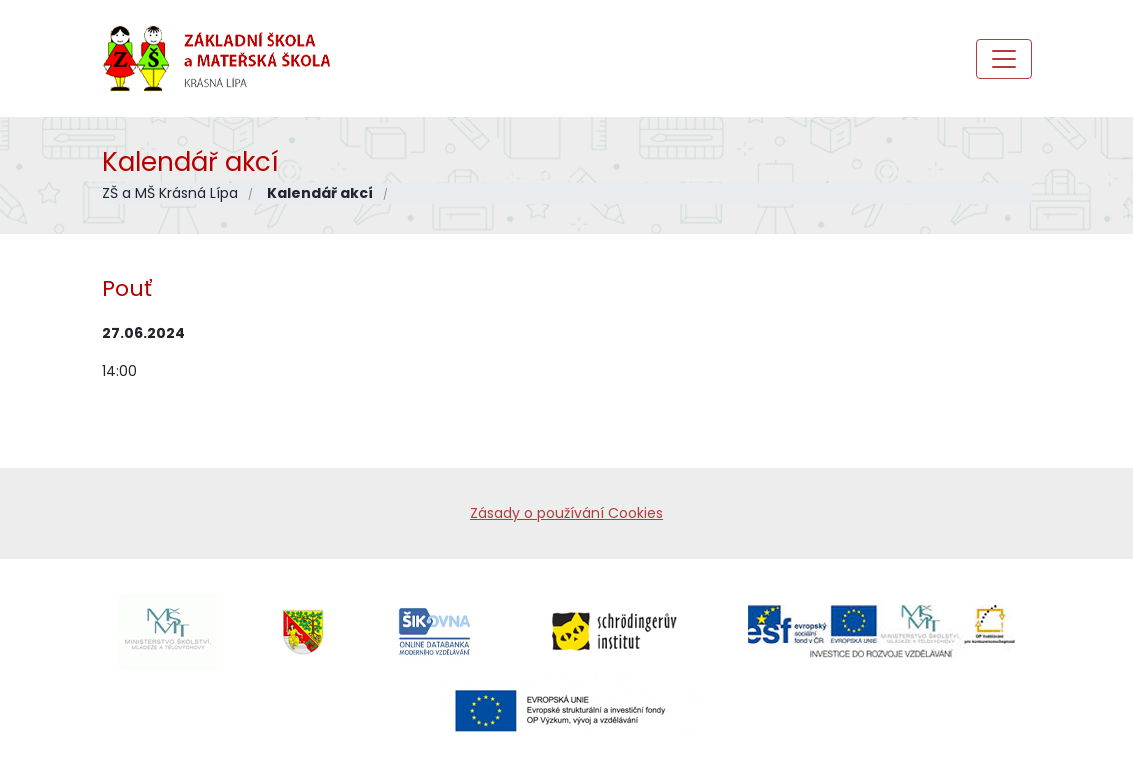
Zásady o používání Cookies (566, 513)
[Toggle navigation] (1004, 59)
